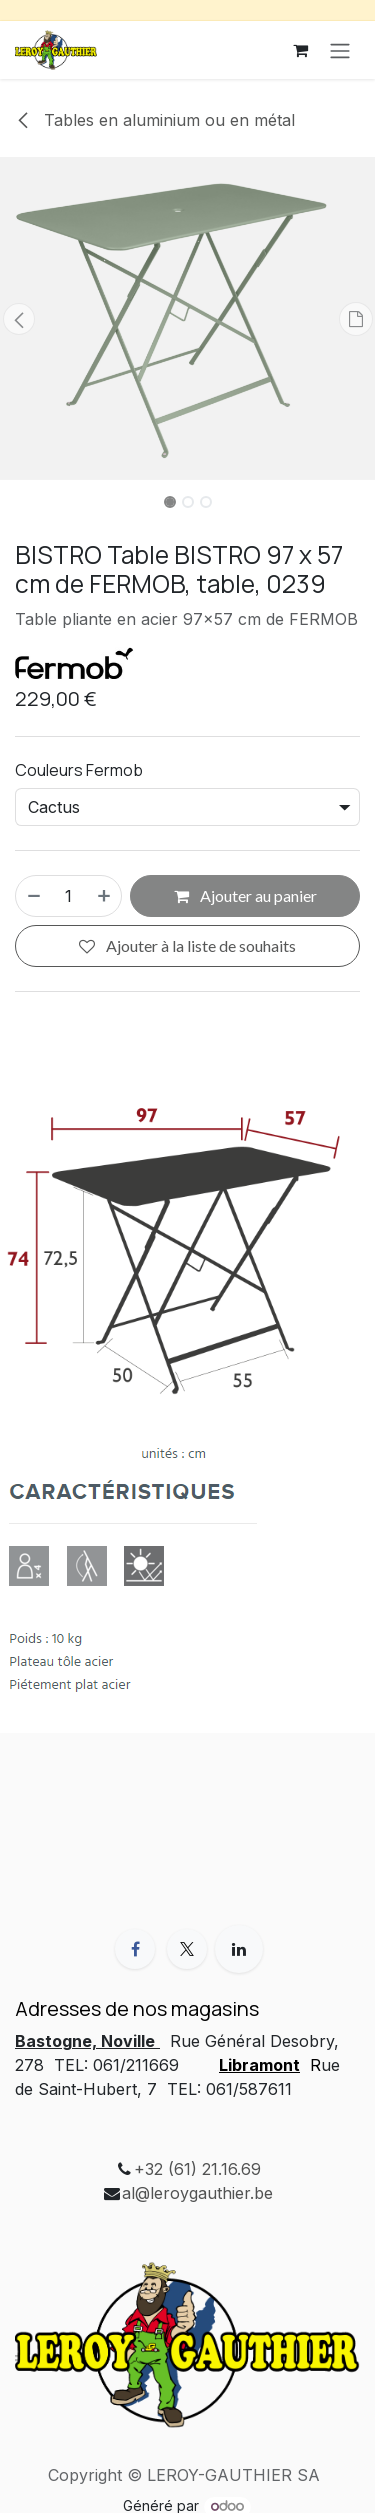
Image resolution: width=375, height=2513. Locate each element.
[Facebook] (135, 1949)
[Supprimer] (33, 896)
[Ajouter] (105, 896)
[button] (19, 319)
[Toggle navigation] (340, 50)
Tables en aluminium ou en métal (155, 120)
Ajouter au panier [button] (245, 895)
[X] (187, 1949)
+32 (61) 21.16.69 (197, 2169)
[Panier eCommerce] (300, 50)
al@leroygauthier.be (197, 2193)
